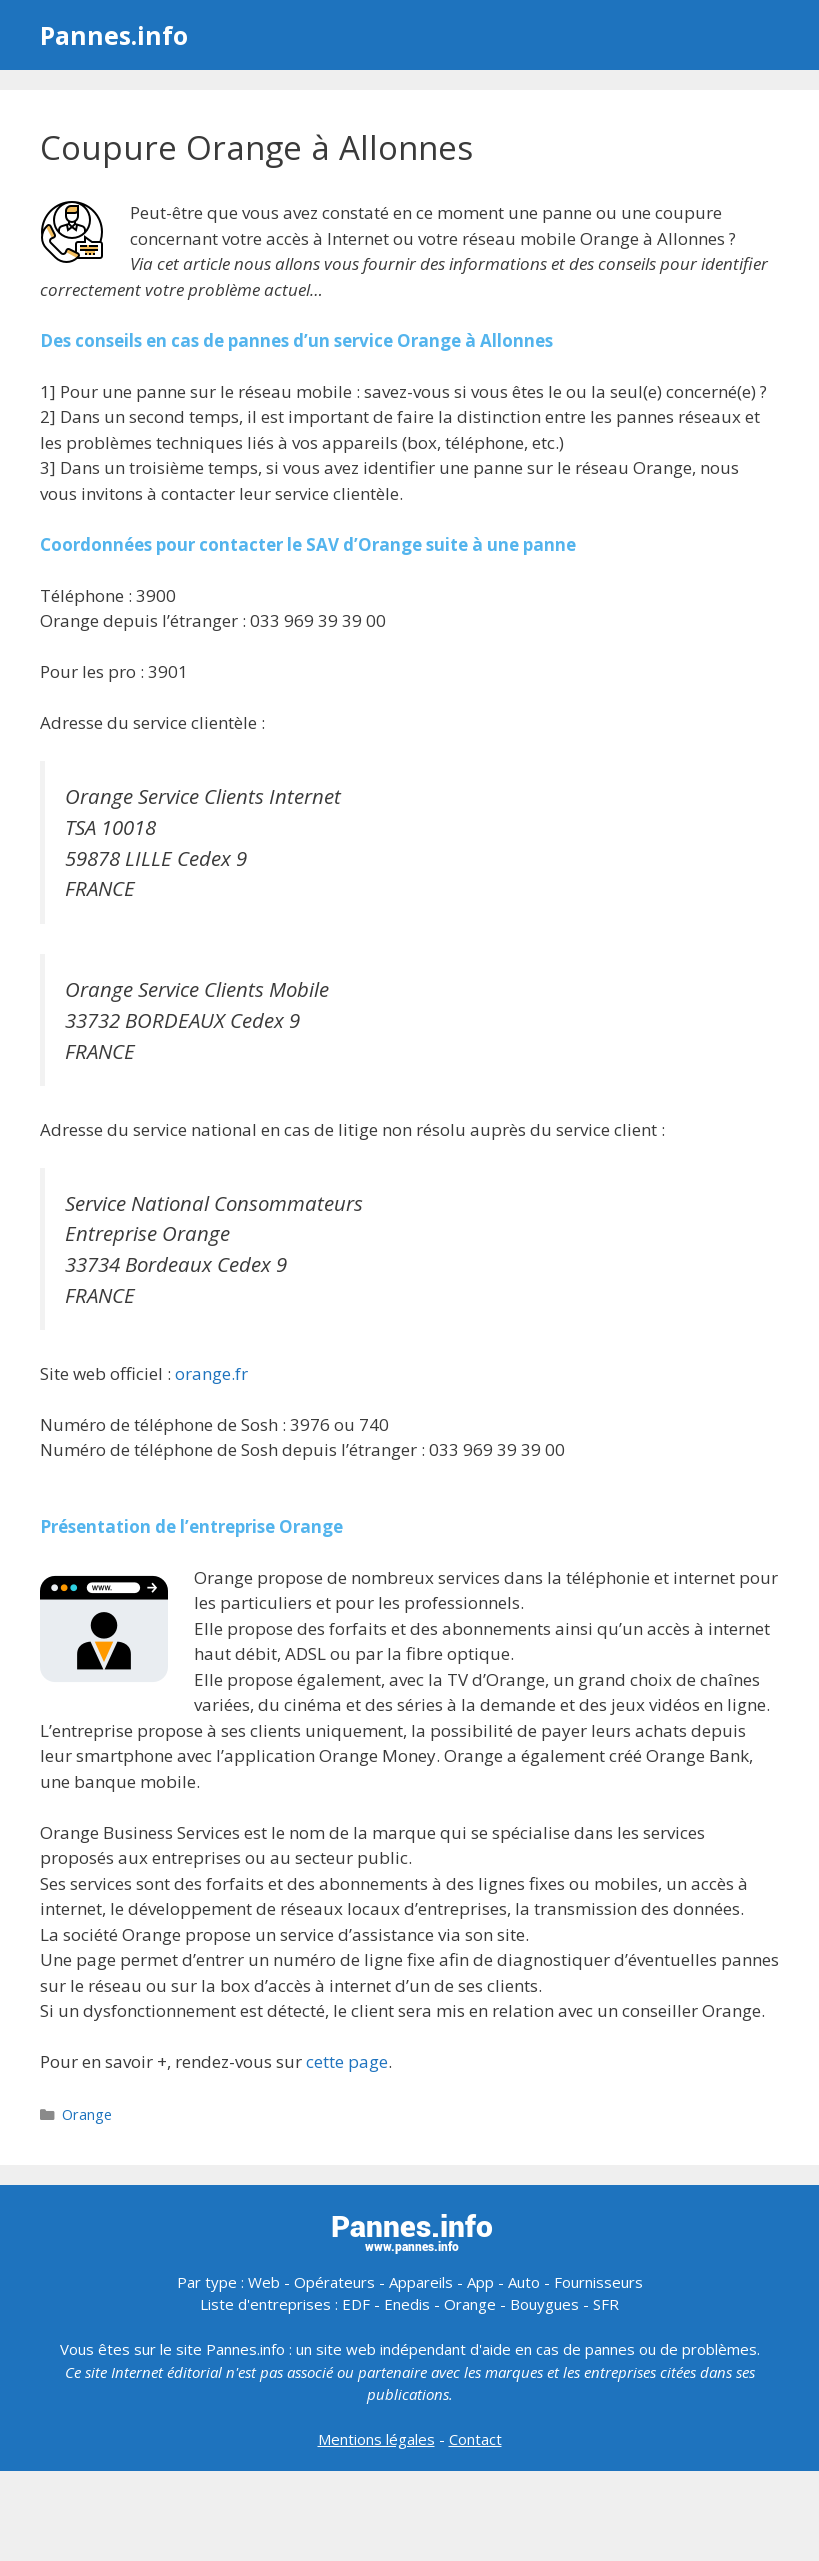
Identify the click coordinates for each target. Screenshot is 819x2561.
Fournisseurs (598, 2282)
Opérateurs (334, 2282)
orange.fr (211, 1373)
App (480, 2282)
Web (264, 2282)
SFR (606, 2304)
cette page (347, 2061)
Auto (524, 2282)
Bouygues (544, 2304)
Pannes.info (114, 35)
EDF (356, 2304)
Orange (87, 2114)
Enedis (407, 2304)
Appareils (421, 2282)
